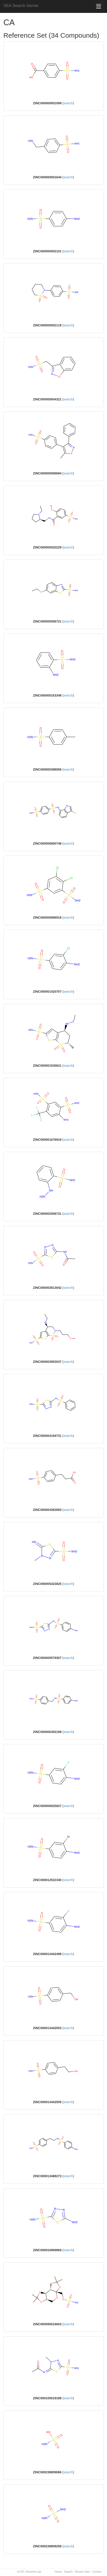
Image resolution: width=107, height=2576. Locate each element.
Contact (96, 2571)
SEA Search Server (20, 5)
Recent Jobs (82, 2571)
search (68, 103)
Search (68, 2571)
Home (58, 2571)
